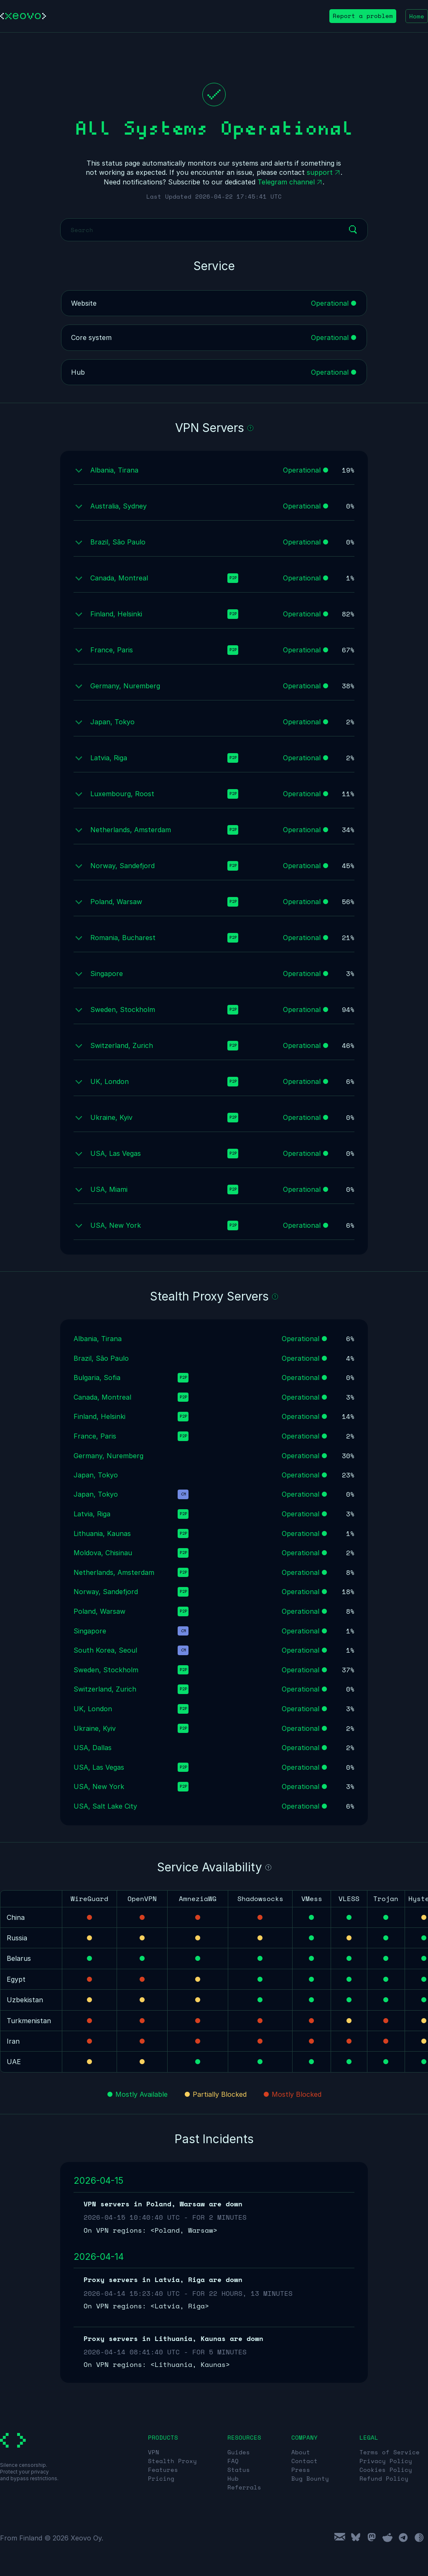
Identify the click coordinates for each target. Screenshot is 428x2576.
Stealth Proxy (172, 2460)
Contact (304, 2460)
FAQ (233, 2460)
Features (163, 2469)
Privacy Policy (385, 2460)
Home (416, 16)
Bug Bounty (310, 2478)
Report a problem (363, 15)
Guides (238, 2452)
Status (238, 2469)
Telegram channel (286, 182)
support (320, 172)
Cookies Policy (385, 2469)
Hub (233, 2478)
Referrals (244, 2487)
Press (300, 2469)
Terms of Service (389, 2452)
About (300, 2452)
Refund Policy (383, 2478)
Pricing (161, 2478)
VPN (153, 2452)
